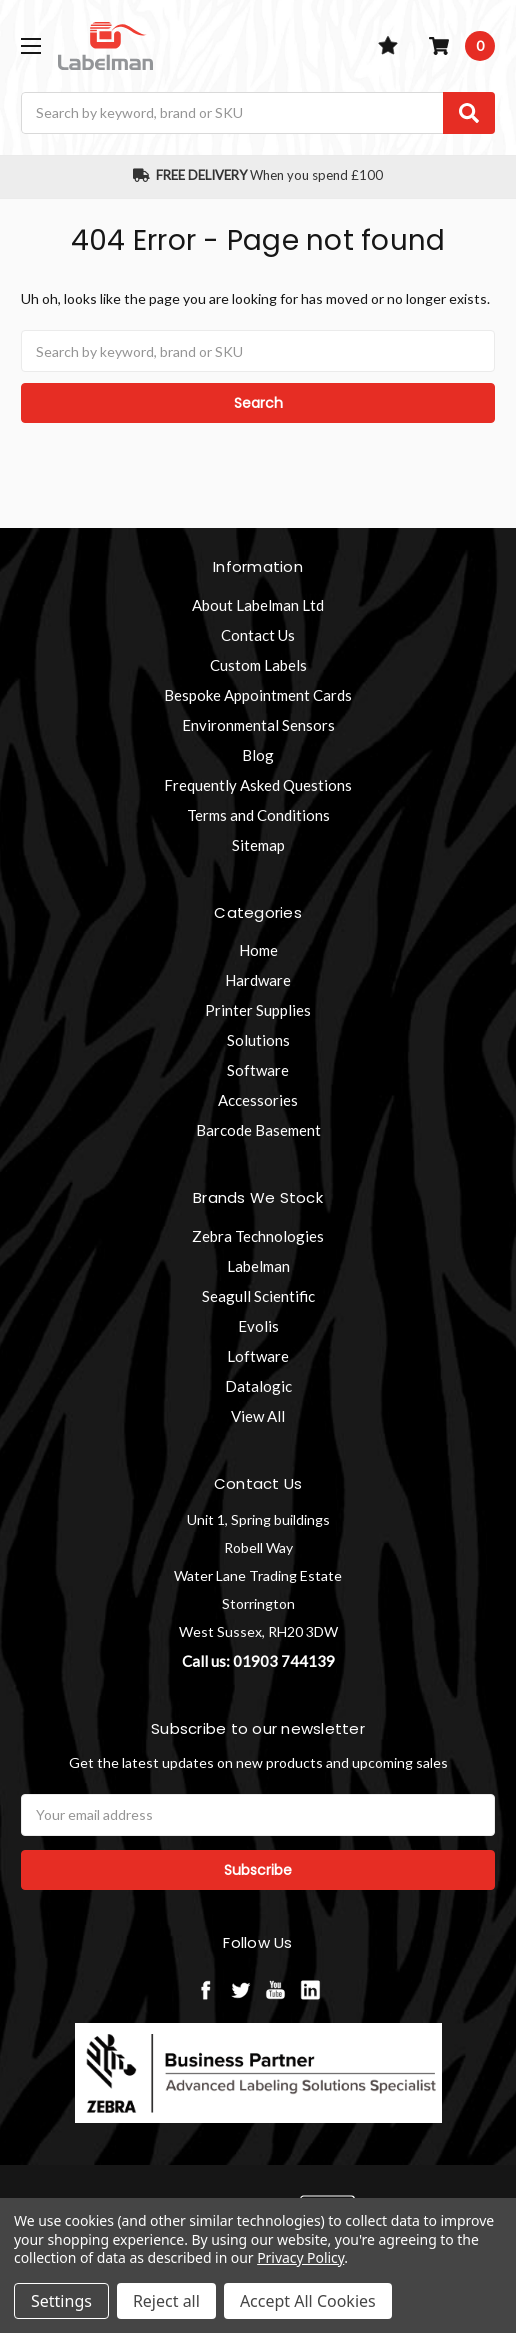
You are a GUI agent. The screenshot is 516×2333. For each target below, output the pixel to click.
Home (258, 950)
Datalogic (258, 1386)
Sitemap (258, 845)
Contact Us (258, 635)
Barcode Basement (258, 1130)
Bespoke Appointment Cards (258, 695)
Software (258, 1070)
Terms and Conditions (258, 815)
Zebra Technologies (258, 1236)
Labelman (258, 1266)
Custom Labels (258, 665)
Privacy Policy (300, 2257)
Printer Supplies (258, 1010)
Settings (61, 2301)
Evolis (258, 1326)
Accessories (258, 1100)
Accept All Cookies (308, 2301)
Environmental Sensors (258, 725)
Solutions (258, 1040)
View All (258, 1416)
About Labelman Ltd (258, 605)
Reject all (166, 2301)
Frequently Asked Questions (258, 785)
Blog (258, 755)
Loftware (258, 1356)
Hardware (258, 980)
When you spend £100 (258, 175)
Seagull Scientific (258, 1296)
